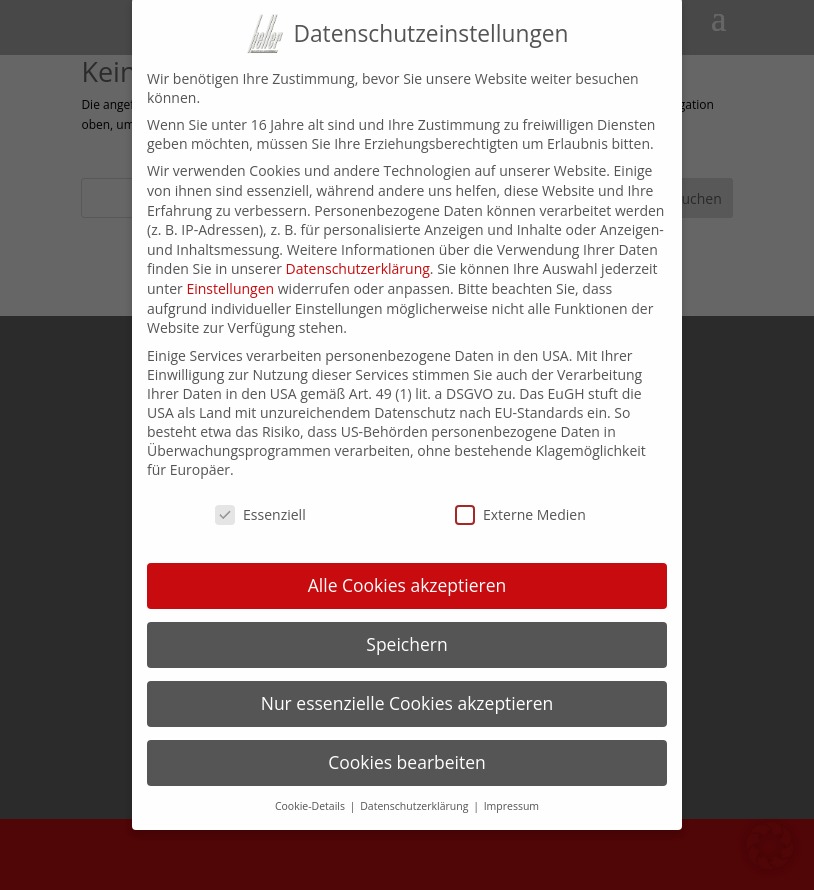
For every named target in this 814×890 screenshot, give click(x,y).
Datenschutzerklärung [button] (415, 787)
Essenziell (260, 496)
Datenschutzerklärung (358, 250)
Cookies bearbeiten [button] (407, 744)
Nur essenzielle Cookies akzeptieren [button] (407, 685)
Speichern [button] (406, 626)
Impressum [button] (511, 787)
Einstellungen (230, 270)
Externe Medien (520, 496)
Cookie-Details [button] (311, 787)
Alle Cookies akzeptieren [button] (407, 567)
